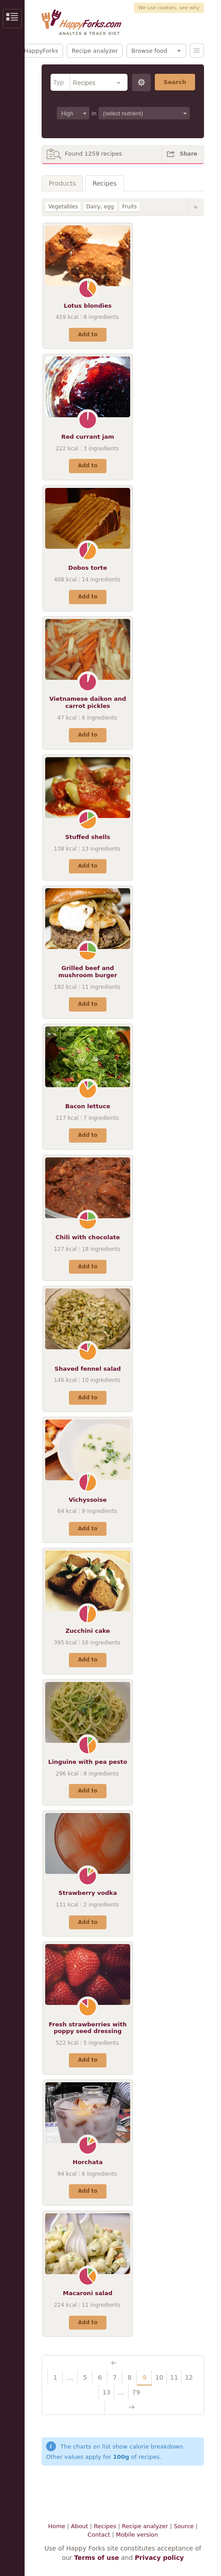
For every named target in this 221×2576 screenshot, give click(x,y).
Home (56, 2526)
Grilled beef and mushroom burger (87, 972)
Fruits (129, 206)
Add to (87, 334)
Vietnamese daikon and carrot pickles (87, 702)
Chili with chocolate (87, 1237)
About (79, 2526)
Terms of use (96, 2557)
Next (122, 2407)
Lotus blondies (87, 305)
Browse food (149, 50)
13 (106, 2392)
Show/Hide (196, 207)
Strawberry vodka (88, 1893)
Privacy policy (159, 2557)
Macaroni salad (88, 2293)
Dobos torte (87, 567)
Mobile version (137, 2534)
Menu (197, 50)
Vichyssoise (87, 1499)
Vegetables (63, 206)
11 (174, 2377)
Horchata (88, 2162)
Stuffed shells (87, 837)
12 (189, 2377)
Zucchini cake (87, 1630)
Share (188, 154)
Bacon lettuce (87, 1106)
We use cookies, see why (169, 8)
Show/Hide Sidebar (12, 18)
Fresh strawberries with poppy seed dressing (88, 2028)
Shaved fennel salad (88, 1368)
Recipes (105, 183)
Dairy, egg (100, 206)
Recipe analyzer (95, 50)
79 (136, 2392)
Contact (99, 2534)
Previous (123, 2363)
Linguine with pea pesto (88, 1761)
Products (62, 183)
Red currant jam (87, 436)
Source (184, 2526)
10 (159, 2377)
